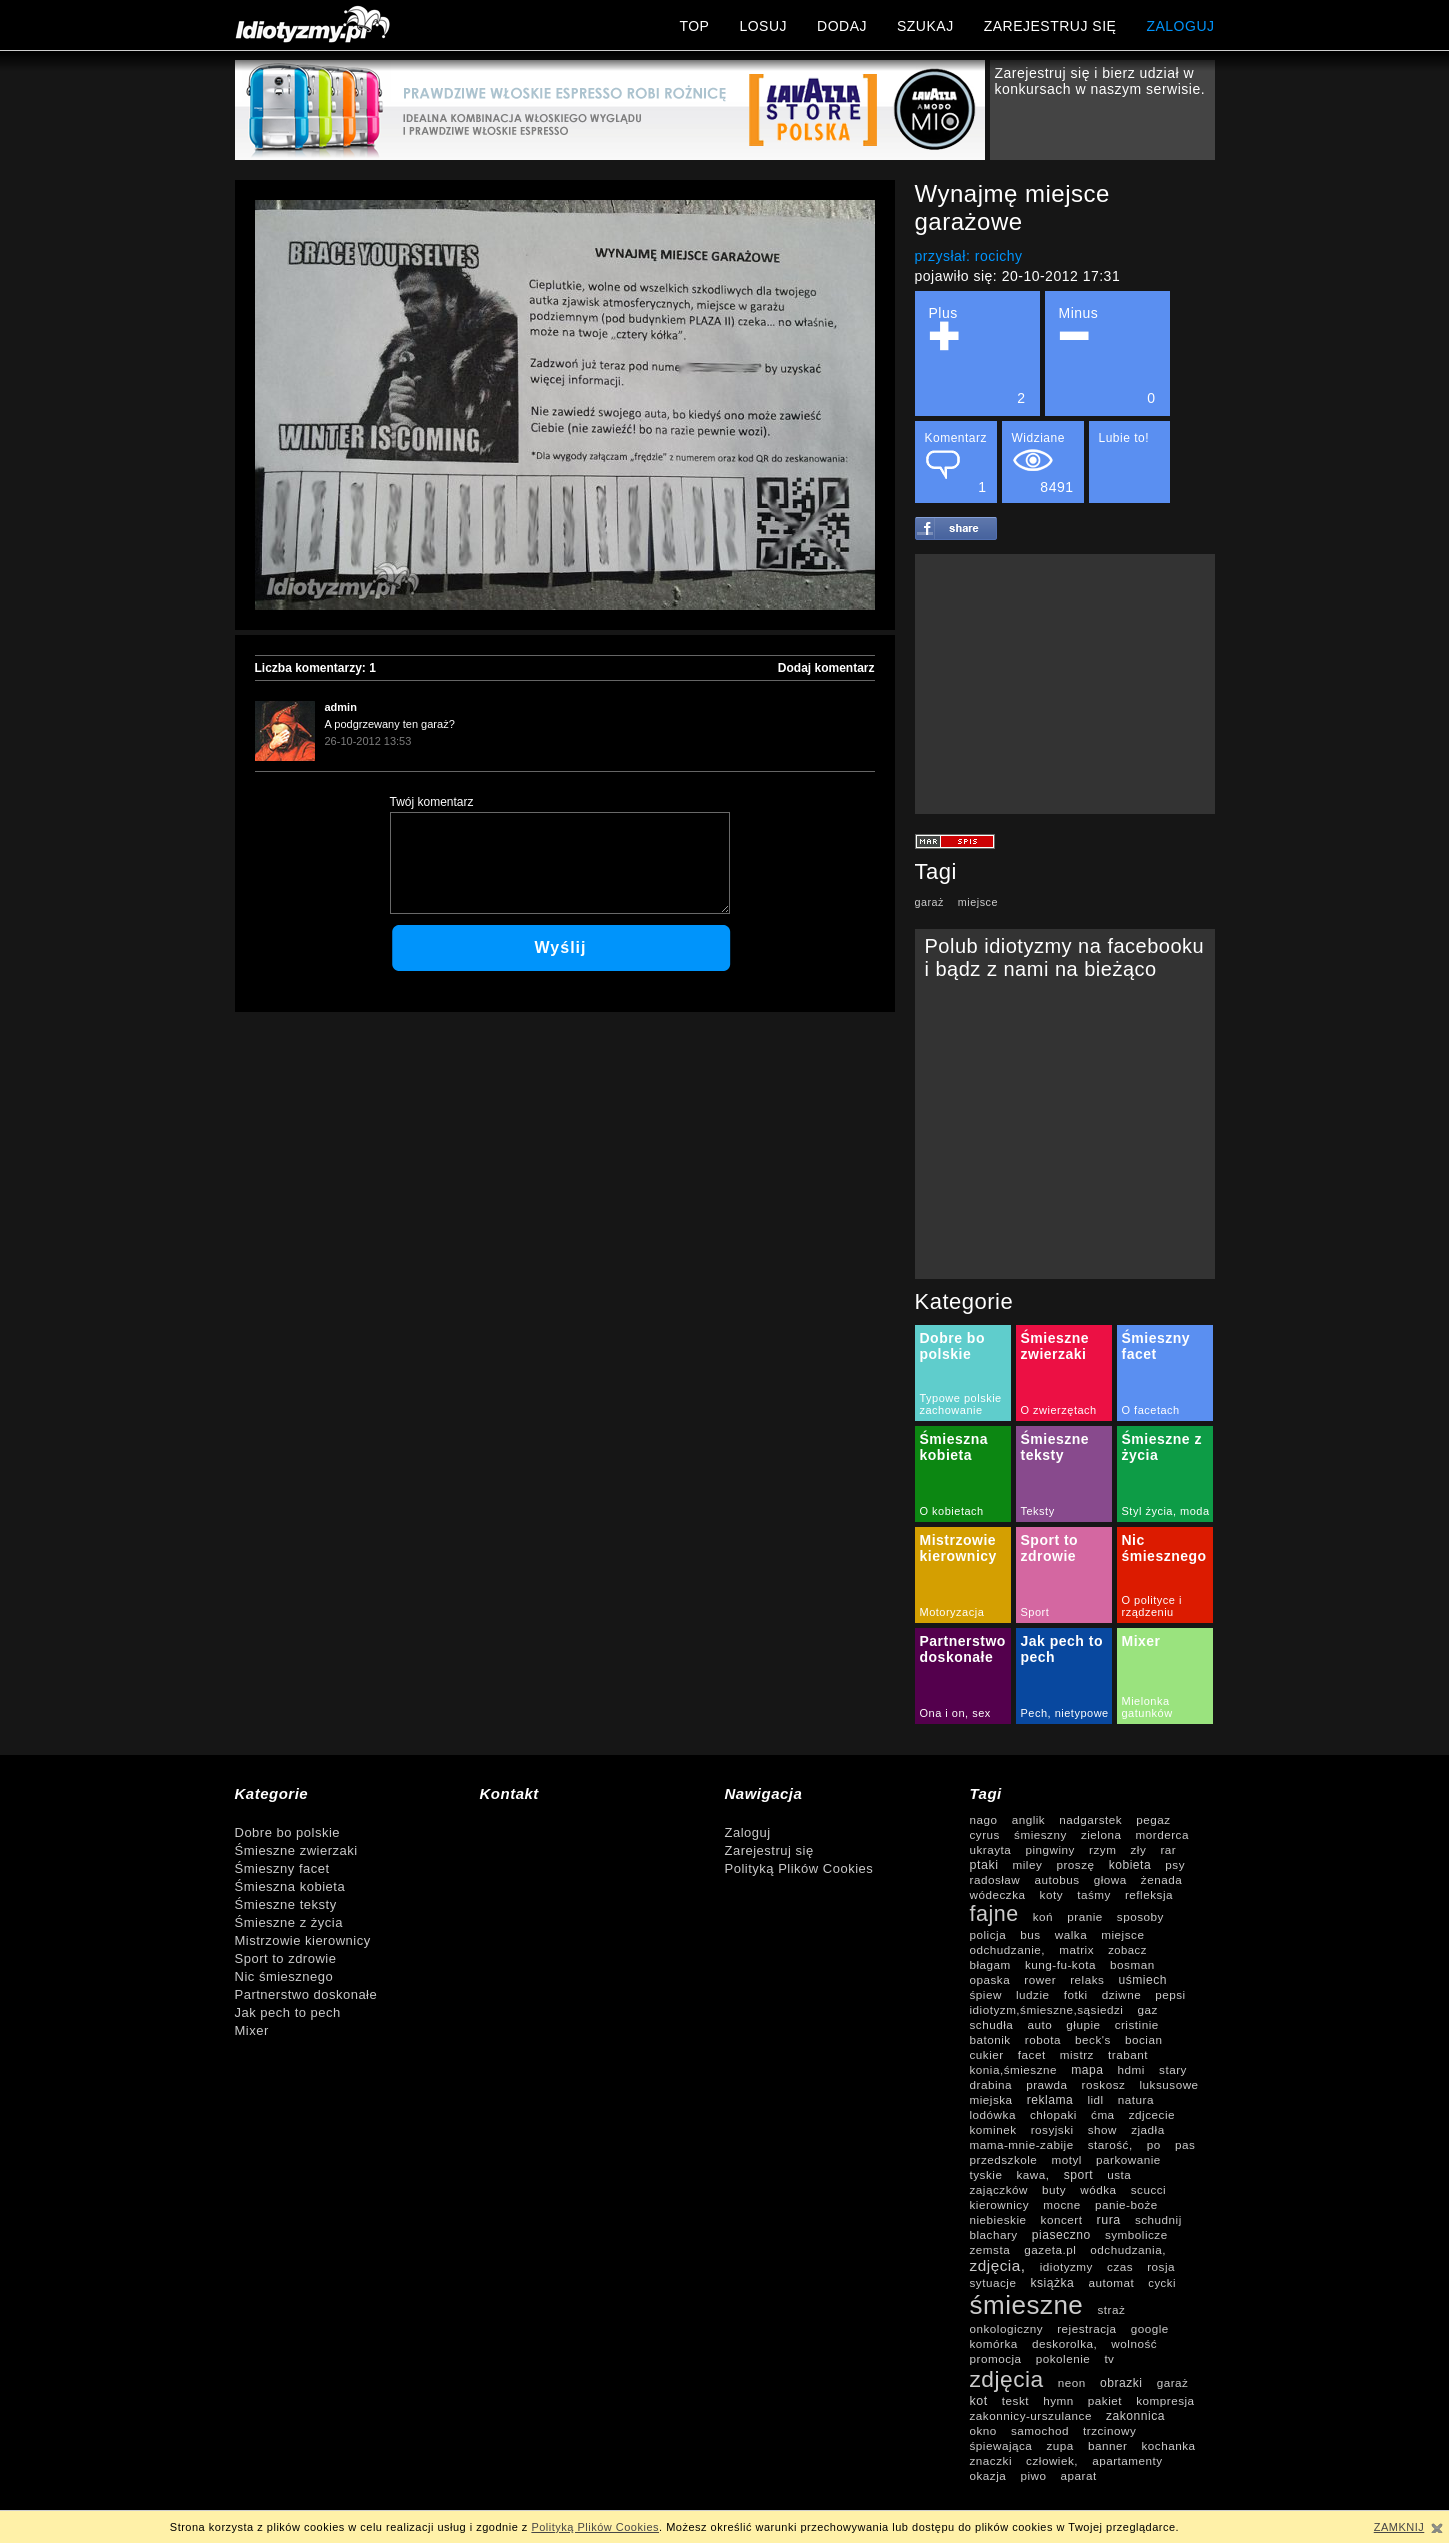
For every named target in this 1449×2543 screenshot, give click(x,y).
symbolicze (1136, 2234)
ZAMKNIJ (1399, 2527)
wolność (1134, 2343)
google (1150, 2328)
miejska (991, 2099)
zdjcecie (1152, 2114)
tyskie (986, 2174)
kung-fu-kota (1060, 1964)
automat (1111, 2282)
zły (1139, 1849)
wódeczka (998, 1894)
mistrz (1077, 2054)
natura (1136, 2099)
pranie (1085, 1916)
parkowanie (1128, 2159)
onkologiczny (1007, 2328)
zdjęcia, (998, 2265)
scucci (1148, 2189)
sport (1078, 2175)
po (1154, 2144)
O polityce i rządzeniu (1152, 1606)
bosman (1132, 1964)
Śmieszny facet (1156, 1346)
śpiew (986, 1994)
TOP (694, 26)
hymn (1058, 2400)
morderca (1162, 1834)
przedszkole (1004, 2159)
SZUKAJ (925, 26)
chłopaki (1053, 2114)
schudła (992, 2024)
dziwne (1121, 1994)
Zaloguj (748, 1832)
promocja (996, 2358)
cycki (1162, 2283)
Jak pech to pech (288, 2012)
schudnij (1158, 2219)
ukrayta (991, 1849)
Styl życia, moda (1166, 1511)
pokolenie (1063, 2358)
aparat (1079, 2475)
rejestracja (1086, 2328)
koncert (1062, 2219)
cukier (987, 2054)
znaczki (991, 2460)
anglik (1029, 1819)
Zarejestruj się (769, 1850)
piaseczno (1061, 2235)
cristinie (1137, 2024)
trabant (1128, 2054)
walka (1071, 1934)
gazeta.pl (1050, 2249)
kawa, (1033, 2174)
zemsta (990, 2249)
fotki (1076, 1994)
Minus (1107, 355)
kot (979, 2401)
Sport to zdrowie (1050, 1548)
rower (1040, 1979)
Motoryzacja (952, 1612)
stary (1173, 2069)
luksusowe (1169, 2084)
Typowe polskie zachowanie (961, 1404)
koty (1051, 1894)
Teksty (1038, 1511)
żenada (1161, 1879)
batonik (990, 2039)
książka (1053, 2283)
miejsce (978, 902)
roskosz (1104, 2084)
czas (1120, 2266)
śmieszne (1027, 2305)
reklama (1050, 2100)
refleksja (1149, 1894)
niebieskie (998, 2219)
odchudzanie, (1008, 1949)
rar (1168, 1849)
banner (1107, 2445)
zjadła (1148, 2129)
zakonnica (1135, 2416)
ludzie (1033, 1994)
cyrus (985, 1834)
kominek (993, 2129)
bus (1030, 1934)
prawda (1046, 2084)
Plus (977, 355)
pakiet (1105, 2400)
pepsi (1170, 1994)
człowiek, (1052, 2460)
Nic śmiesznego (1164, 1548)
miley (1028, 1864)
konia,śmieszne (1014, 2069)
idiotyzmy (1066, 2266)
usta (1119, 2174)
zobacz (1127, 1950)
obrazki (1121, 2383)
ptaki (984, 1865)
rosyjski (1052, 2129)
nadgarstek (1090, 1819)
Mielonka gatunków (1147, 1707)
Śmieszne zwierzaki (1055, 1346)
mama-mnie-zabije (1022, 2144)
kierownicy (1000, 2204)
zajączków (999, 2189)
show (1102, 2129)
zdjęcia (1007, 2379)
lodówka (993, 2114)
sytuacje (993, 2282)
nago (984, 1819)
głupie (1083, 2024)
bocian (1143, 2039)
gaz (1148, 2009)
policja (988, 1934)
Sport (1035, 1612)
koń (1043, 1916)
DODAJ (842, 26)
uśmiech (1143, 1980)
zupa (1059, 2445)
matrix (1076, 1949)
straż (1111, 2309)
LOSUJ (763, 26)
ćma (1103, 2114)
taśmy (1094, 1894)
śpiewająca (1001, 2445)
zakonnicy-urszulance (1031, 2415)
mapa (1087, 2070)
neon (1072, 2382)
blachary (994, 2234)
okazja (988, 2475)
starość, (1110, 2144)
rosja (1161, 2266)
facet (1032, 2054)
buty (1054, 2189)
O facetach (1151, 1410)
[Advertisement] (1065, 684)
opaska (990, 1979)
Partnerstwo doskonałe (963, 1649)
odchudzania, (1128, 2249)
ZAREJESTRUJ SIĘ (1050, 26)
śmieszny (1040, 1834)
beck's (1093, 2039)
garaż (930, 902)
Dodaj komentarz (826, 668)
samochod (1040, 2430)
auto (1039, 2024)
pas (1185, 2144)
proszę (1075, 1864)
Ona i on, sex (955, 1713)
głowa (1110, 1879)
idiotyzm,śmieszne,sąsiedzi (1047, 2009)
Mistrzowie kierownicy (958, 1548)
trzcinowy (1109, 2430)
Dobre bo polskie (952, 1346)
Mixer (1141, 1641)
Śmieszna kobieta (954, 1447)
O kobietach (952, 1511)
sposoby (1140, 1916)
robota (1043, 2039)
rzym (1102, 1849)
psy (1175, 1864)
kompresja (1165, 2400)
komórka (994, 2343)
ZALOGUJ (1180, 26)
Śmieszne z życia (289, 1922)
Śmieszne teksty (1055, 1447)
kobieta (1130, 1865)
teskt (1015, 2400)
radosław (995, 1879)
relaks (1087, 1979)
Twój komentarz (432, 802)
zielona (1101, 1834)
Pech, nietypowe (1065, 1713)
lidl (1095, 2099)
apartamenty (1127, 2460)
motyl (1067, 2159)
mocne (1062, 2204)
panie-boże (1126, 2204)
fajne (994, 1914)
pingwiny (1049, 1849)
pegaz (1153, 1819)
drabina (991, 2084)
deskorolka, (1064, 2343)
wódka (1098, 2189)
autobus (1056, 1879)
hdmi (1131, 2069)
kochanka (1168, 2445)
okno (983, 2430)
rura (1109, 2220)
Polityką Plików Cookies (799, 1868)
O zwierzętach (1059, 1410)
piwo (1033, 2475)
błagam (990, 1964)
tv (1109, 2358)
